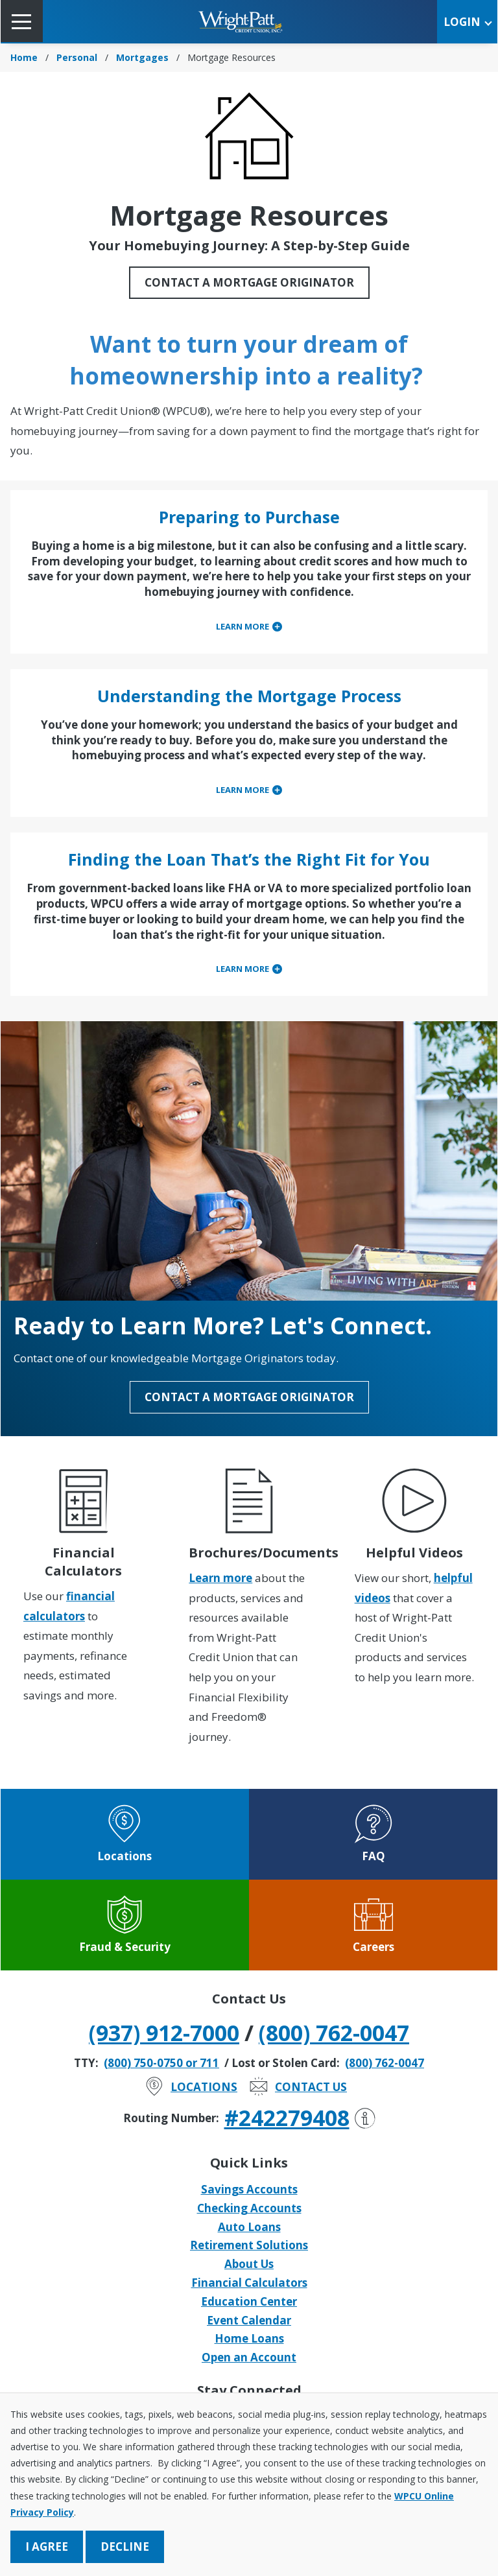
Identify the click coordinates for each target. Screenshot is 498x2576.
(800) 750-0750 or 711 (161, 2062)
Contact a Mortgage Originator (249, 282)
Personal (76, 57)
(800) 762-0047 (334, 2033)
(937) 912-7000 (164, 2033)
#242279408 (299, 2118)
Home (24, 57)
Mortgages (142, 57)
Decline (125, 2546)
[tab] (249, 626)
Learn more (220, 1577)
